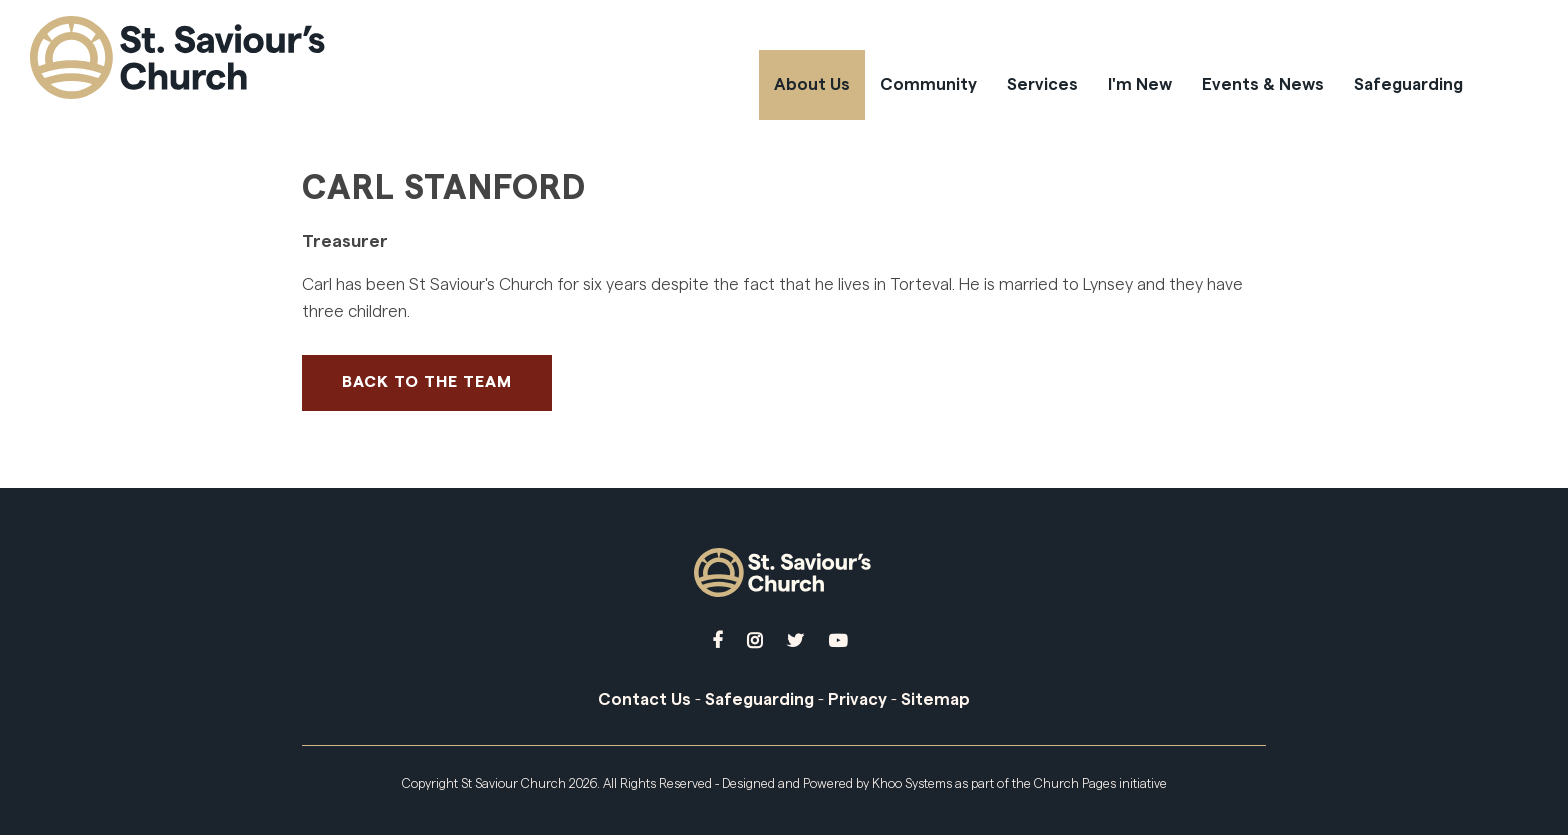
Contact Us (644, 699)
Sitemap (935, 699)
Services (1042, 84)
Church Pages (1075, 783)
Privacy (857, 699)
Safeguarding (1408, 84)
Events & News (1263, 84)
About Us (812, 84)
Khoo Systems (912, 783)
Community (928, 84)
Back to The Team (427, 382)
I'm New (1140, 84)
